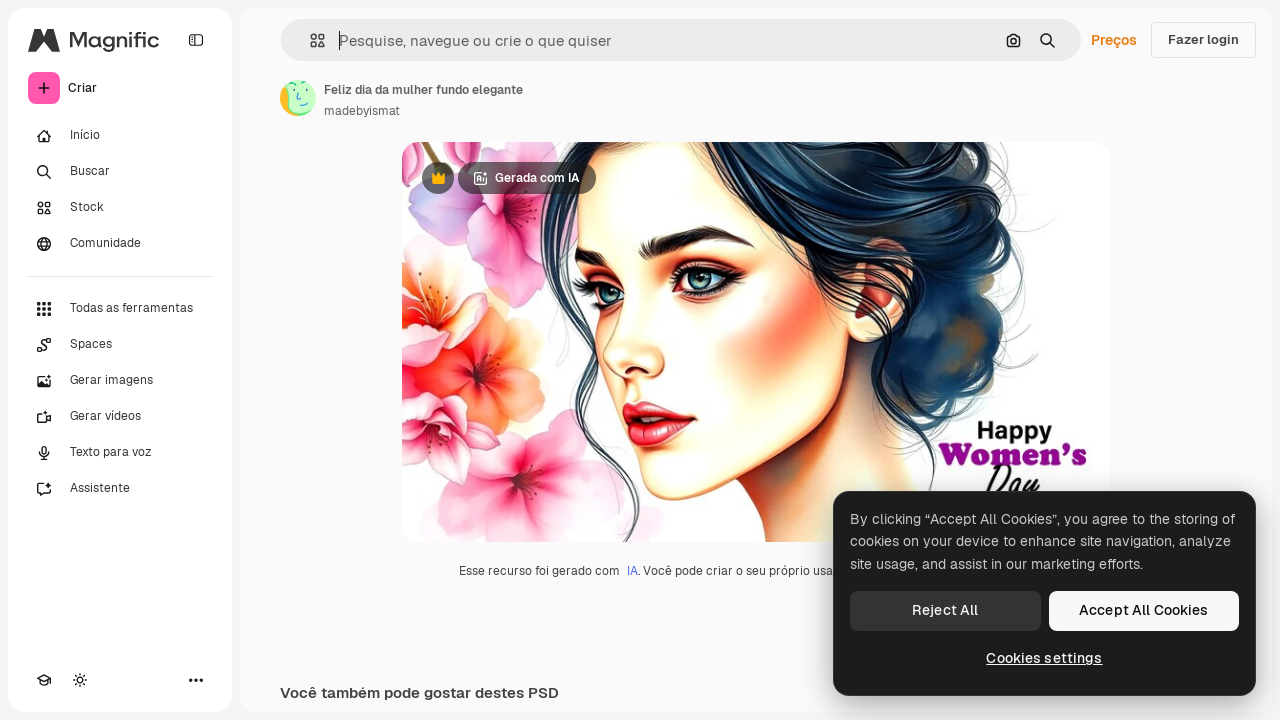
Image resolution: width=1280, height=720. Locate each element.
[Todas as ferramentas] (120, 309)
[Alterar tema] (80, 680)
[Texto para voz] (120, 453)
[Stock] (120, 208)
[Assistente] (120, 489)
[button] (309, 40)
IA (632, 571)
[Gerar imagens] (120, 381)
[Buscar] (120, 172)
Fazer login (1203, 39)
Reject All (945, 610)
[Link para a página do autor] (298, 98)
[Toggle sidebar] (196, 40)
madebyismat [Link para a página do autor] (362, 111)
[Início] (120, 136)
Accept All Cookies (1144, 610)
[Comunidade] (120, 244)
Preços (1114, 40)
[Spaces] (120, 345)
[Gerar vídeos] (120, 417)
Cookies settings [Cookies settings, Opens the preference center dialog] (1044, 658)
